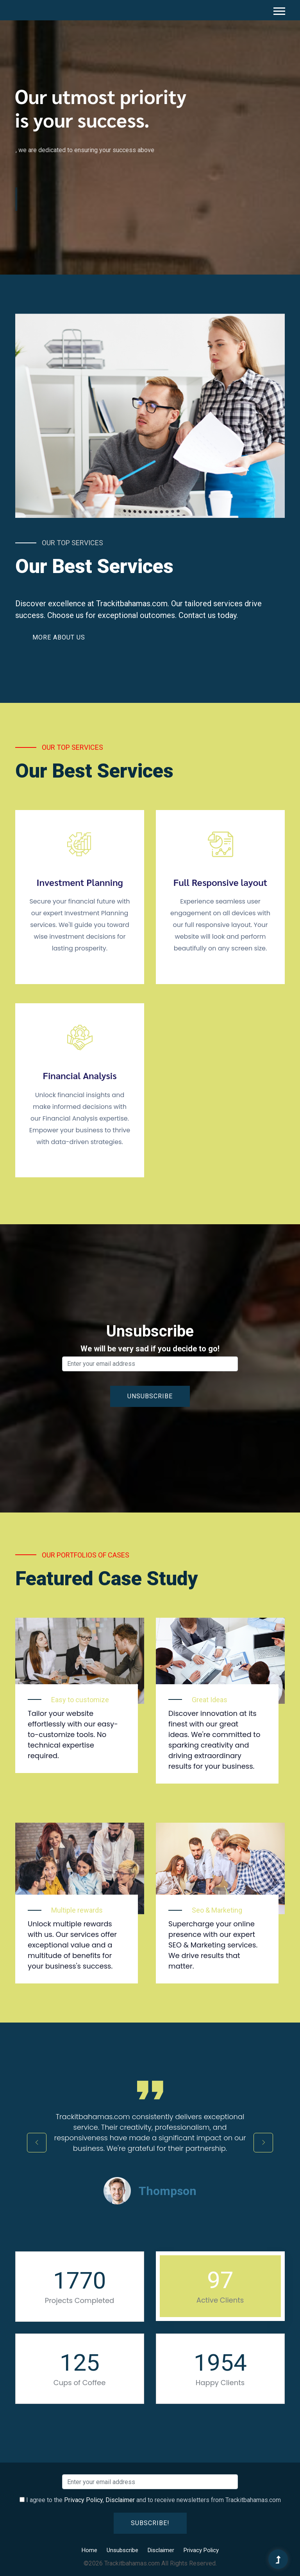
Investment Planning (79, 882)
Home (89, 2550)
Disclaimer (120, 2500)
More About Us (58, 637)
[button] (279, 9)
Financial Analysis (79, 1075)
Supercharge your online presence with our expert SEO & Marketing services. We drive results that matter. (212, 1945)
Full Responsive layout (220, 882)
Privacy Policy (83, 2500)
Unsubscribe (122, 2550)
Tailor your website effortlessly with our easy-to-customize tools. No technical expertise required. (73, 1734)
